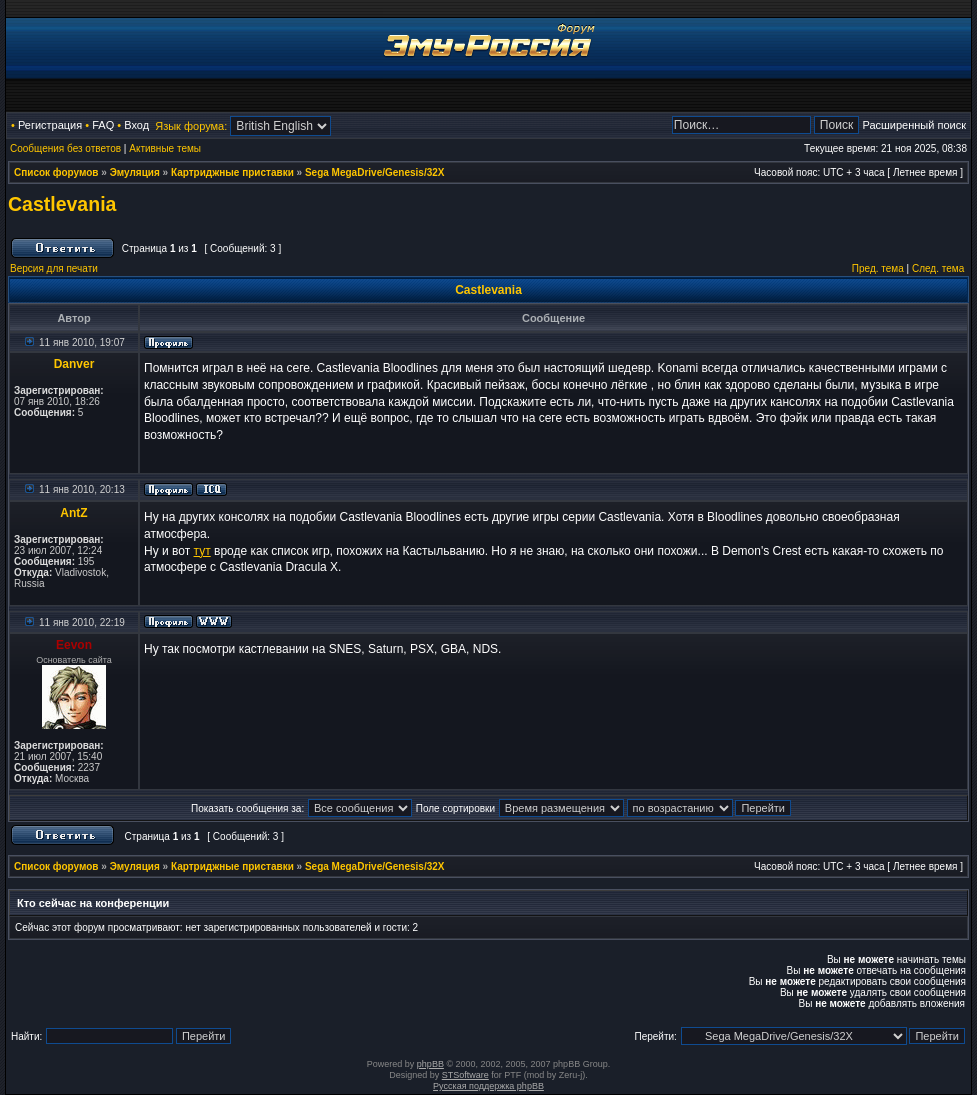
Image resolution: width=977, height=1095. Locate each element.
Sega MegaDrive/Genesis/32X (375, 172)
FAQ (103, 125)
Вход (136, 125)
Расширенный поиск (914, 125)
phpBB (430, 1064)
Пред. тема (878, 268)
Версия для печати (54, 268)
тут (202, 551)
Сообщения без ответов (65, 148)
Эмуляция (135, 172)
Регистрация (50, 125)
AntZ (73, 513)
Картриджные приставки (232, 172)
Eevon (74, 645)
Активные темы (165, 148)
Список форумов (56, 172)
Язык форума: (191, 126)
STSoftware (465, 1075)
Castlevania (62, 204)
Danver (74, 364)
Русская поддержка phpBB (488, 1086)
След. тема (938, 268)
